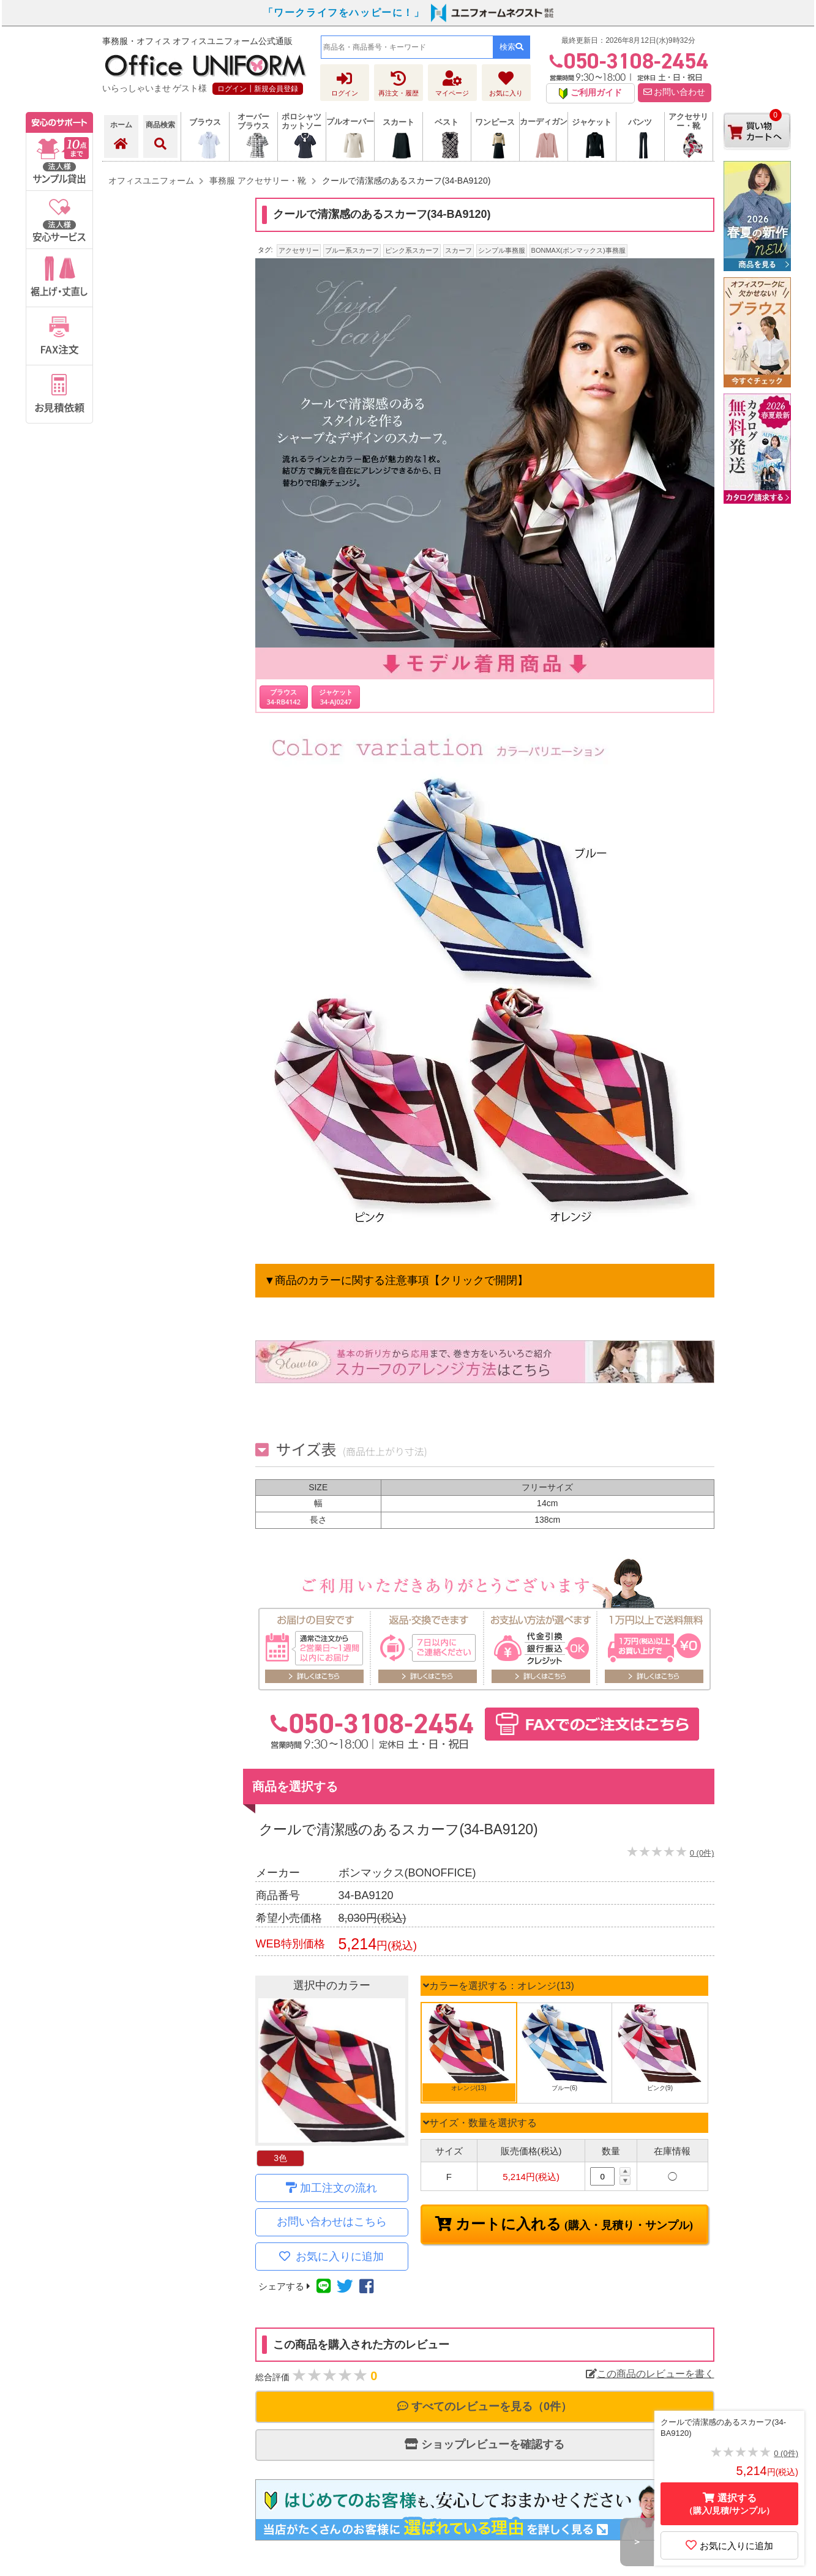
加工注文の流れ (338, 2188)
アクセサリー (299, 250)
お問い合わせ (674, 92)
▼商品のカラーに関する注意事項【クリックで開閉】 (396, 1280)
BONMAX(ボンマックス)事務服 (578, 250)
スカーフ (458, 250)
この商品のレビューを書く (650, 2374)
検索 (511, 46)
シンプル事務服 (501, 250)
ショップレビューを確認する (484, 2444)
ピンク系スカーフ (412, 250)
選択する (729, 2504)
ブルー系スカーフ (352, 250)
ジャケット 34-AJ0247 (336, 696)
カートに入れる (572, 2224)
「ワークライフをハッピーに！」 (344, 12)
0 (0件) (702, 1852)
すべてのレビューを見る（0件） (484, 2406)
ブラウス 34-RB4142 (284, 696)
